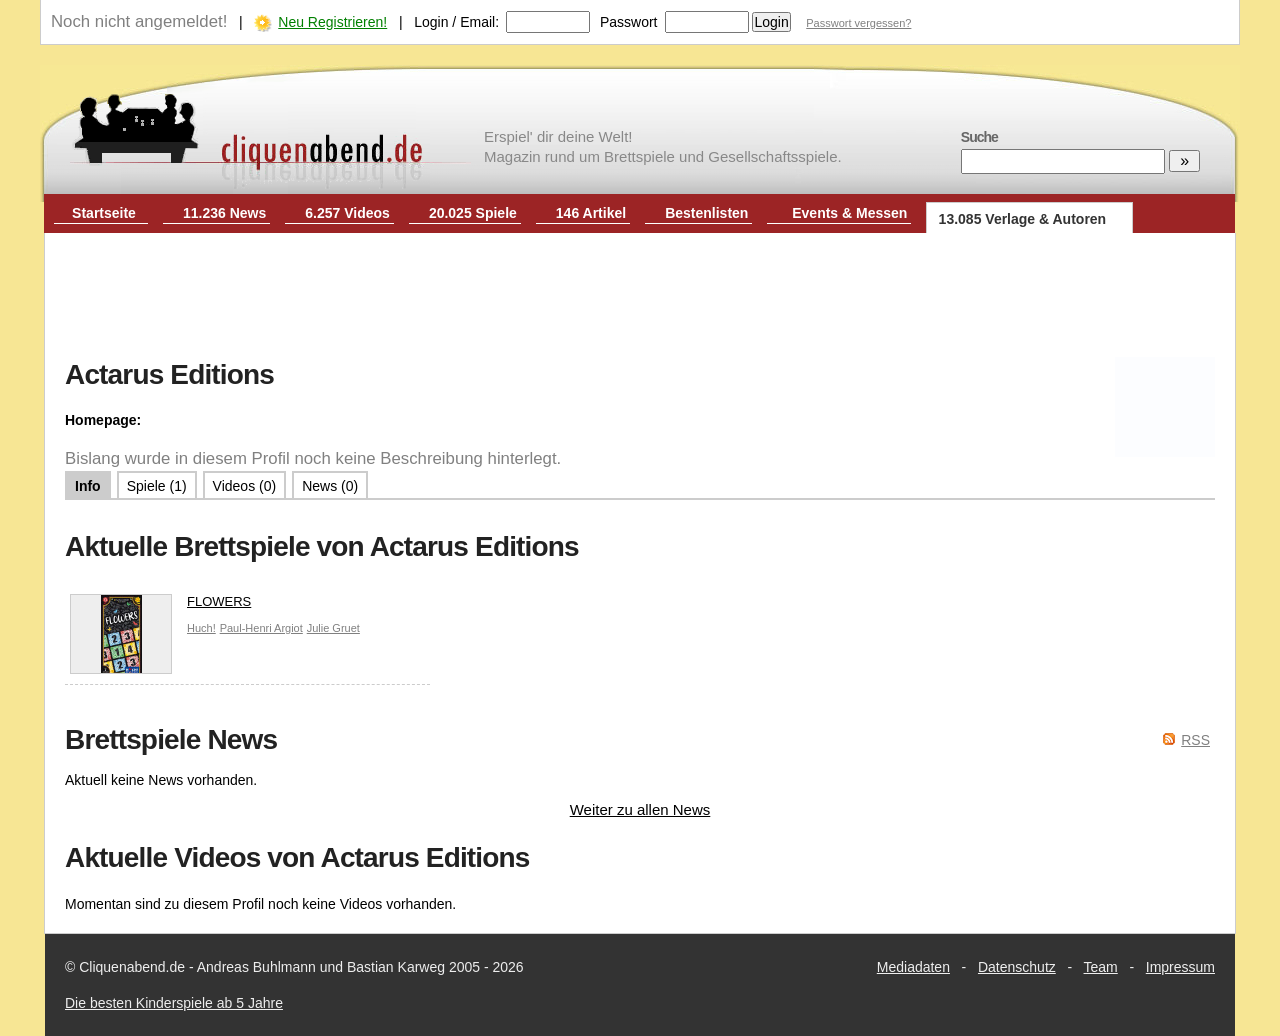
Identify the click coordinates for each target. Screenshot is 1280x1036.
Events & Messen (849, 213)
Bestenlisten (706, 213)
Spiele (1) (157, 486)
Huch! (201, 628)
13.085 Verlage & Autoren (1023, 219)
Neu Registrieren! (332, 22)
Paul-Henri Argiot (261, 628)
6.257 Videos (347, 213)
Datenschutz (1017, 967)
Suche (979, 137)
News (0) (330, 486)
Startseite (104, 213)
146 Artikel (591, 213)
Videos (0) (245, 486)
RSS (1195, 740)
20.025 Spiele (473, 213)
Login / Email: (456, 22)
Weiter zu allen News (640, 809)
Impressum (1180, 967)
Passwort (629, 22)
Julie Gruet (333, 628)
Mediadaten (913, 967)
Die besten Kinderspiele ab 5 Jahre (174, 1003)
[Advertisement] (640, 298)
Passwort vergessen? (858, 23)
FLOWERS (160, 606)
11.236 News (224, 213)
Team (1101, 967)
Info (88, 486)
